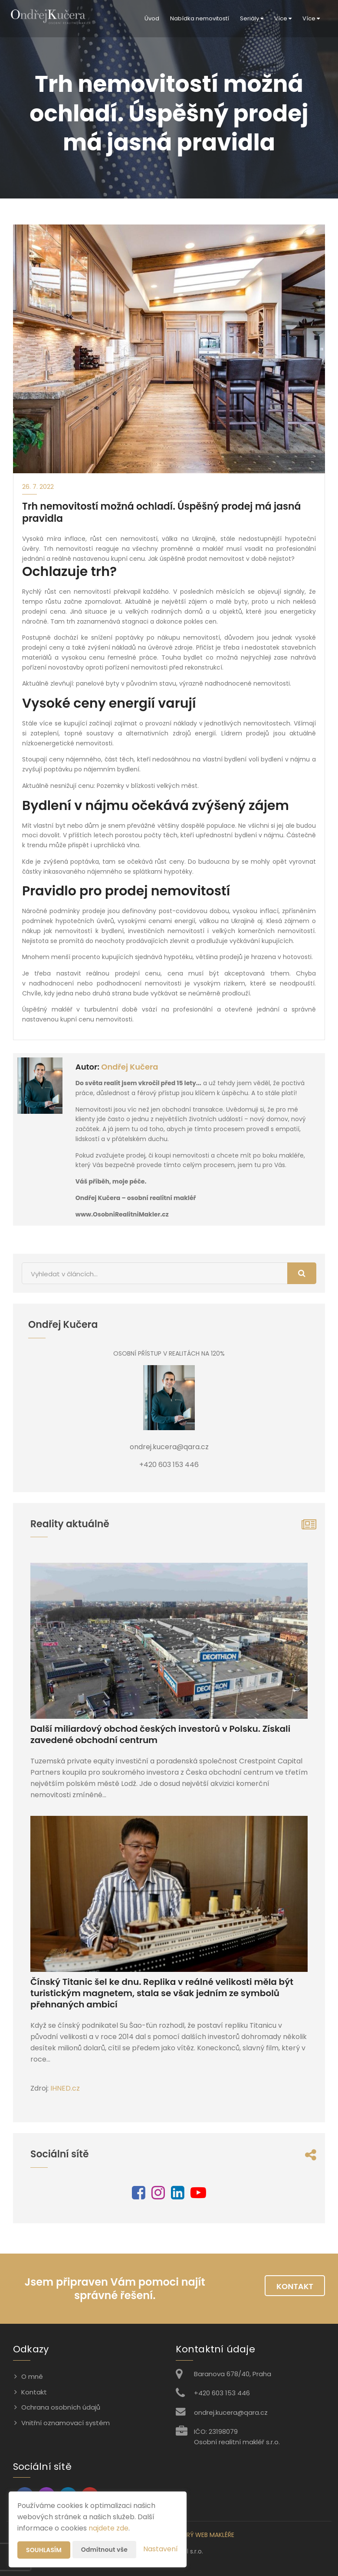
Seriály (251, 18)
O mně (32, 2376)
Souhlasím (44, 2550)
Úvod (151, 18)
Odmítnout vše (104, 2549)
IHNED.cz (65, 2088)
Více (283, 18)
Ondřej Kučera (129, 1066)
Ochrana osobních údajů (60, 2407)
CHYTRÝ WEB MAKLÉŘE (202, 2534)
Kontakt (294, 2286)
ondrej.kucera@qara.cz (231, 2412)
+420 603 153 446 (222, 2392)
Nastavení (160, 2549)
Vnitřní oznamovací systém (65, 2422)
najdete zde (108, 2528)
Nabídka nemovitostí (199, 18)
